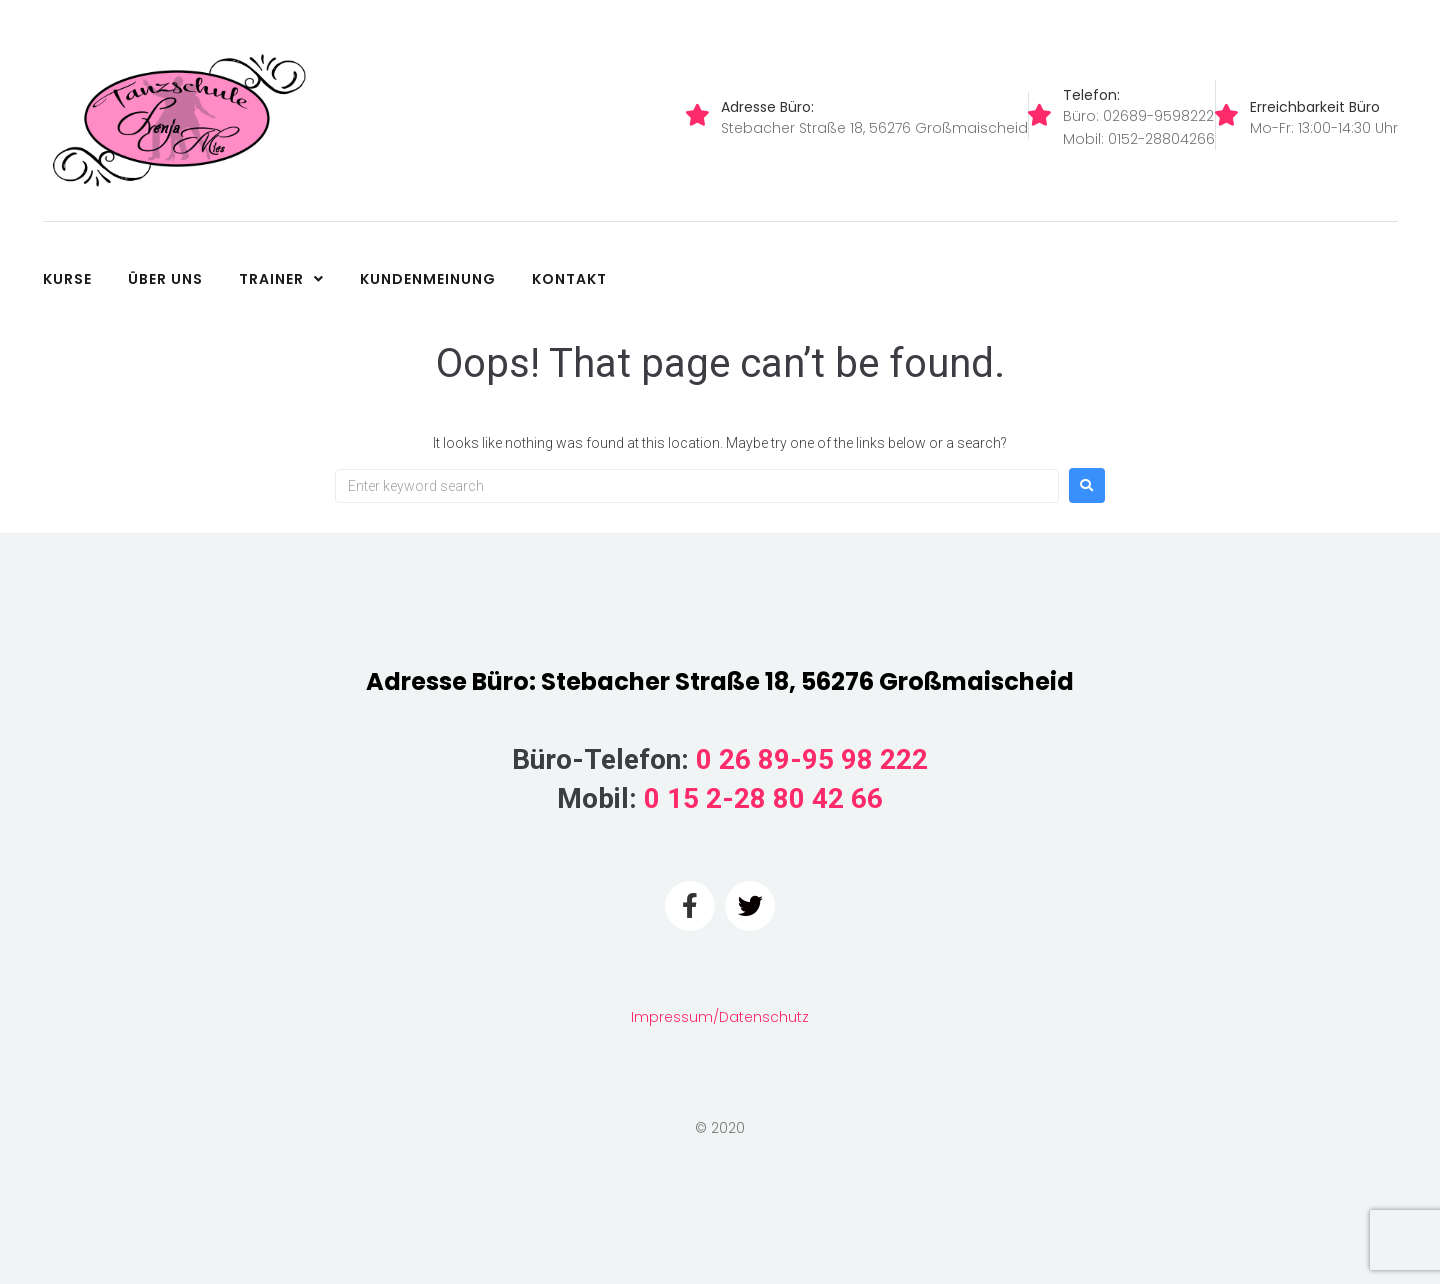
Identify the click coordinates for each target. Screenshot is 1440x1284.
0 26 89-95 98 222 (812, 759)
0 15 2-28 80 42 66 (763, 798)
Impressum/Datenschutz (720, 1017)
